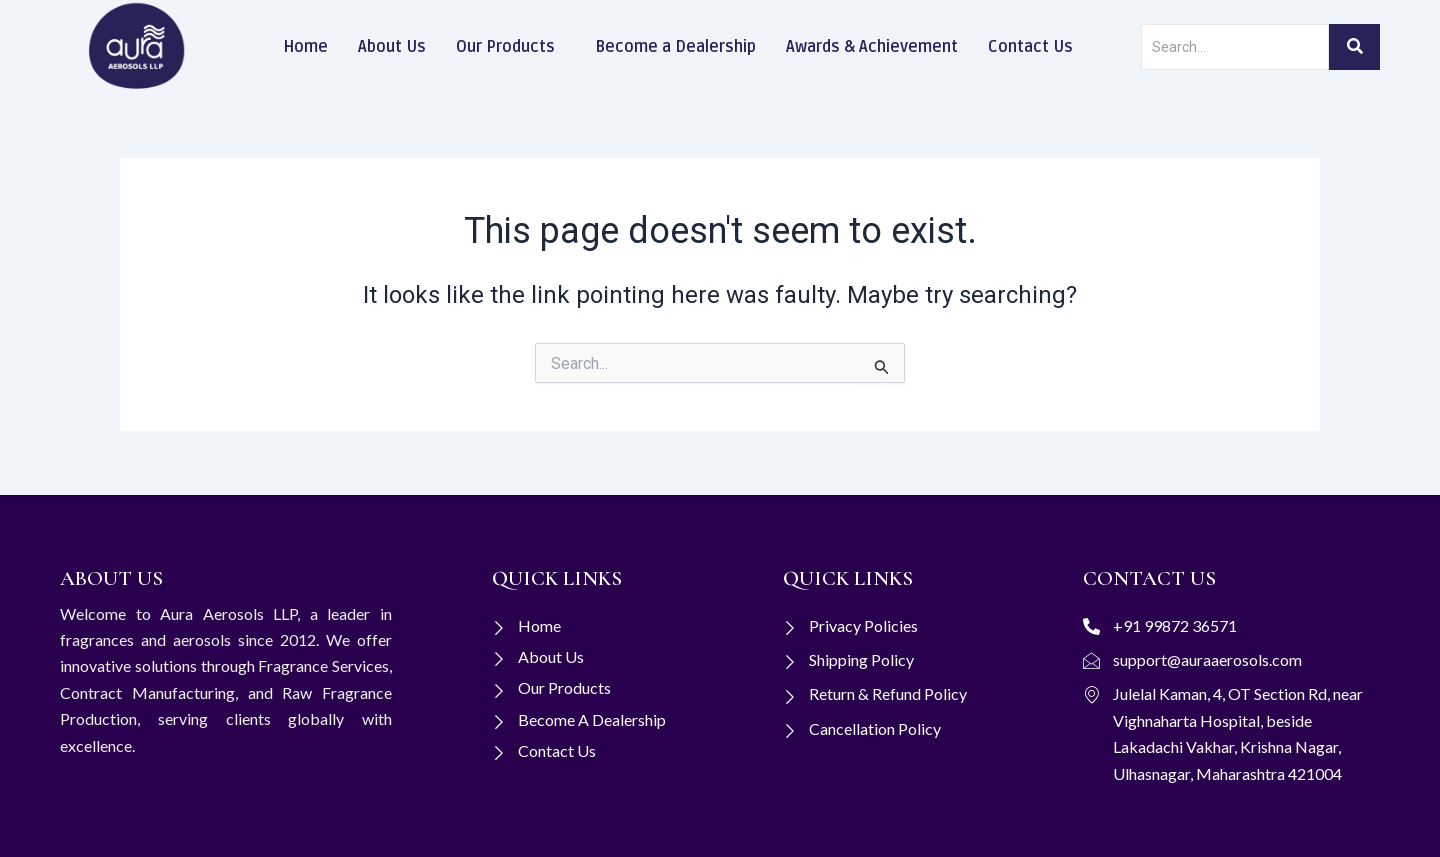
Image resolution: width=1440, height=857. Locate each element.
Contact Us (1030, 47)
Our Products (505, 47)
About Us (392, 47)
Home (305, 47)
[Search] (1235, 47)
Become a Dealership (675, 47)
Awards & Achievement (872, 47)
